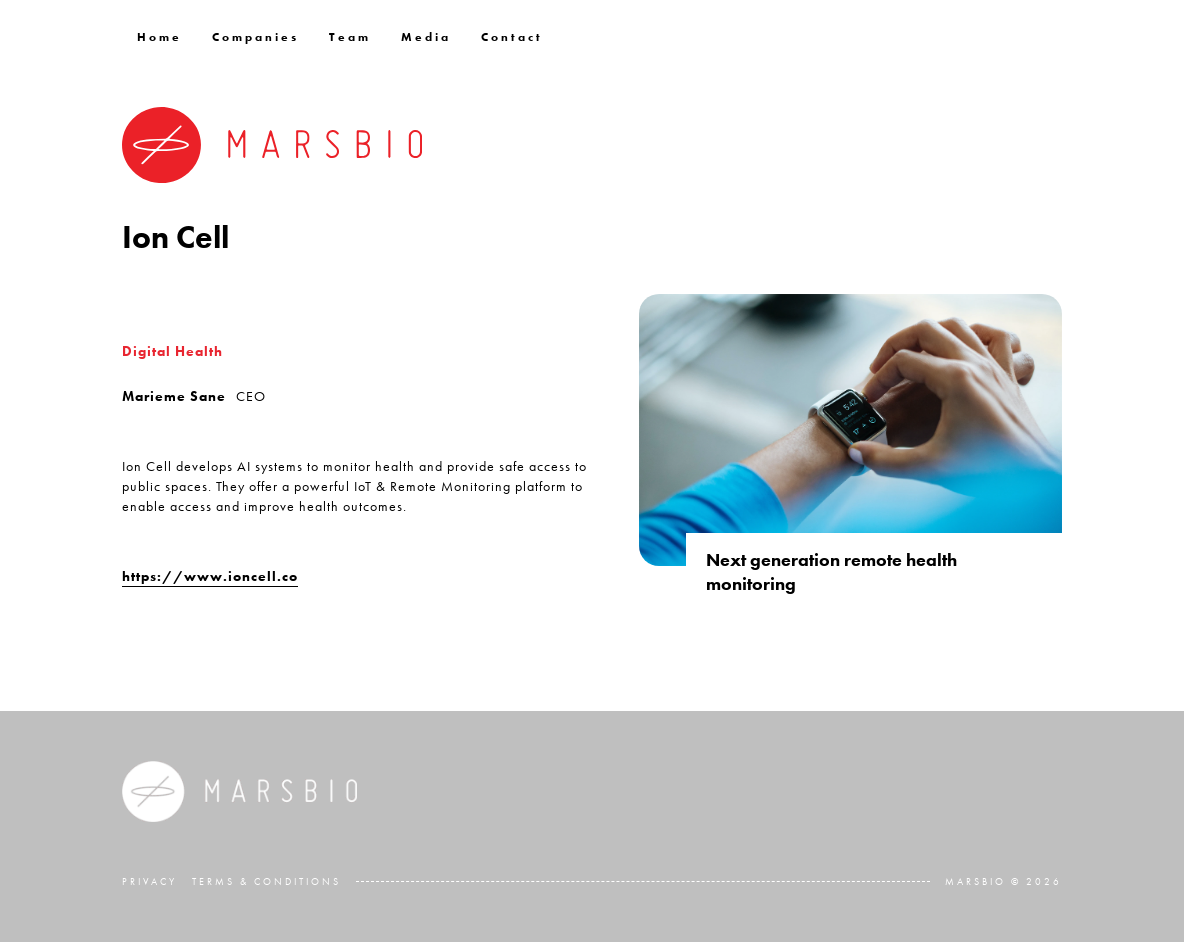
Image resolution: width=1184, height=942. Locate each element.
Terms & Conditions (266, 881)
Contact (512, 37)
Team (350, 37)
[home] (272, 145)
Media (426, 37)
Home (159, 37)
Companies (255, 37)
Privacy (149, 881)
